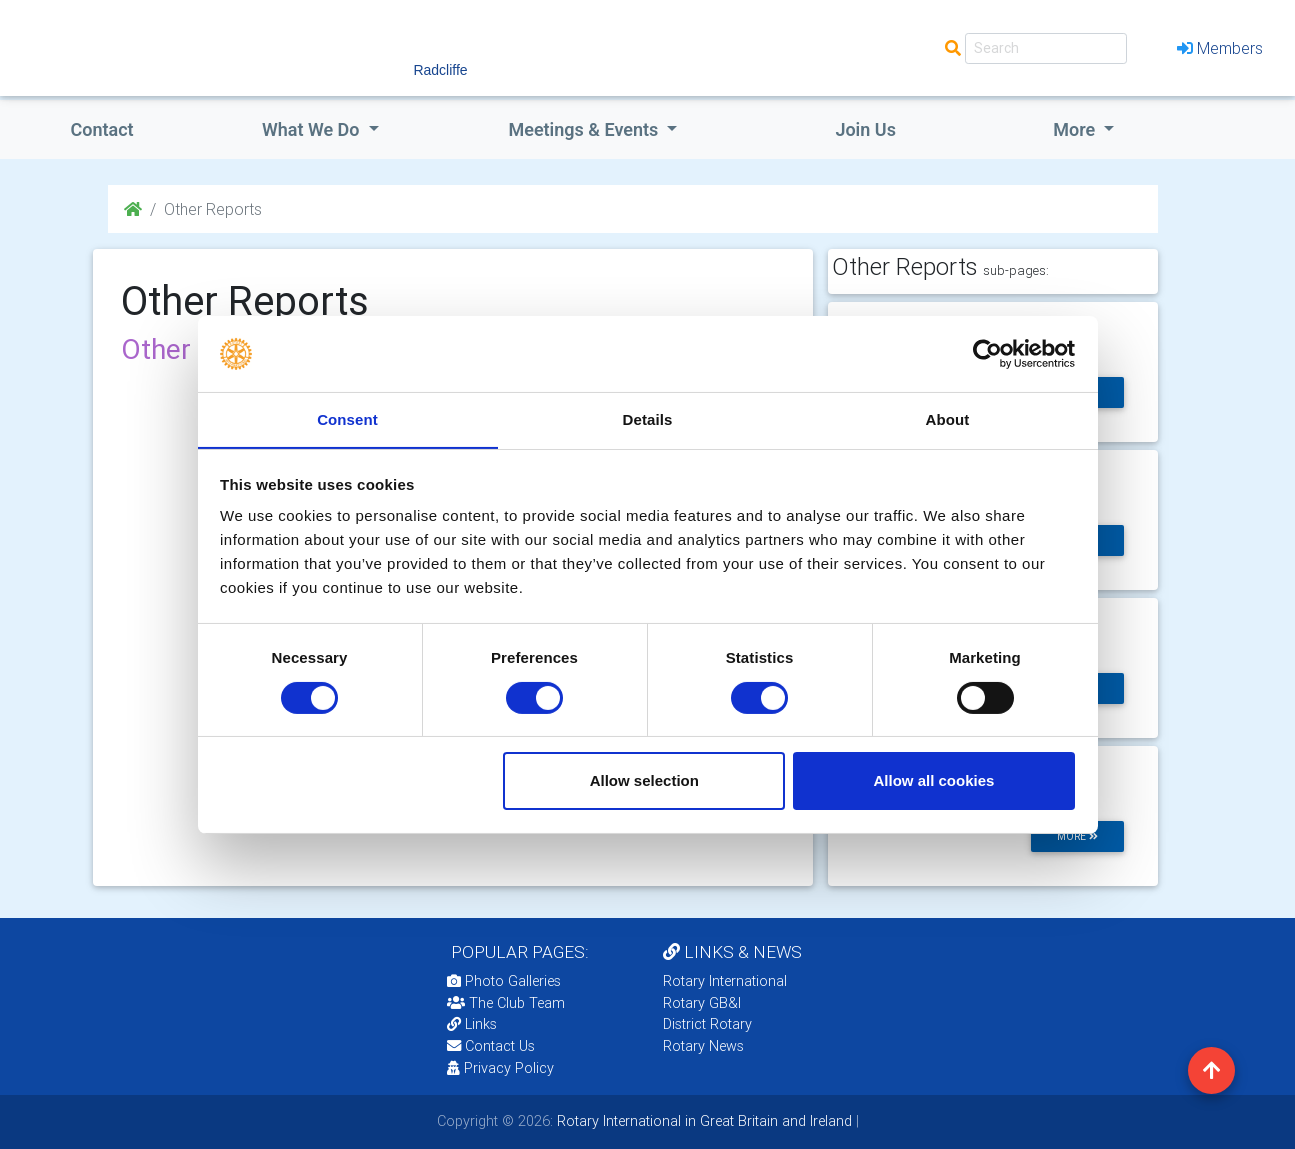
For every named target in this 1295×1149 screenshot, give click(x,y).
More (1076, 129)
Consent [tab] (347, 419)
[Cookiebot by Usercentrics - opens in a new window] (987, 353)
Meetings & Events (585, 129)
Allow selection (644, 781)
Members (1220, 48)
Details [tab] (648, 419)
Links (472, 1024)
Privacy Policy (500, 1068)
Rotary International (725, 981)
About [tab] (948, 419)
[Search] (1046, 48)
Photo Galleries (504, 981)
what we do (313, 129)
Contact (101, 129)
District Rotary (707, 1024)
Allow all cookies (933, 781)
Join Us (865, 129)
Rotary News (703, 1046)
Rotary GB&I (702, 1003)
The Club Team (506, 1003)
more (1077, 836)
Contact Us (491, 1046)
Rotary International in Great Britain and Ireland (702, 1121)
